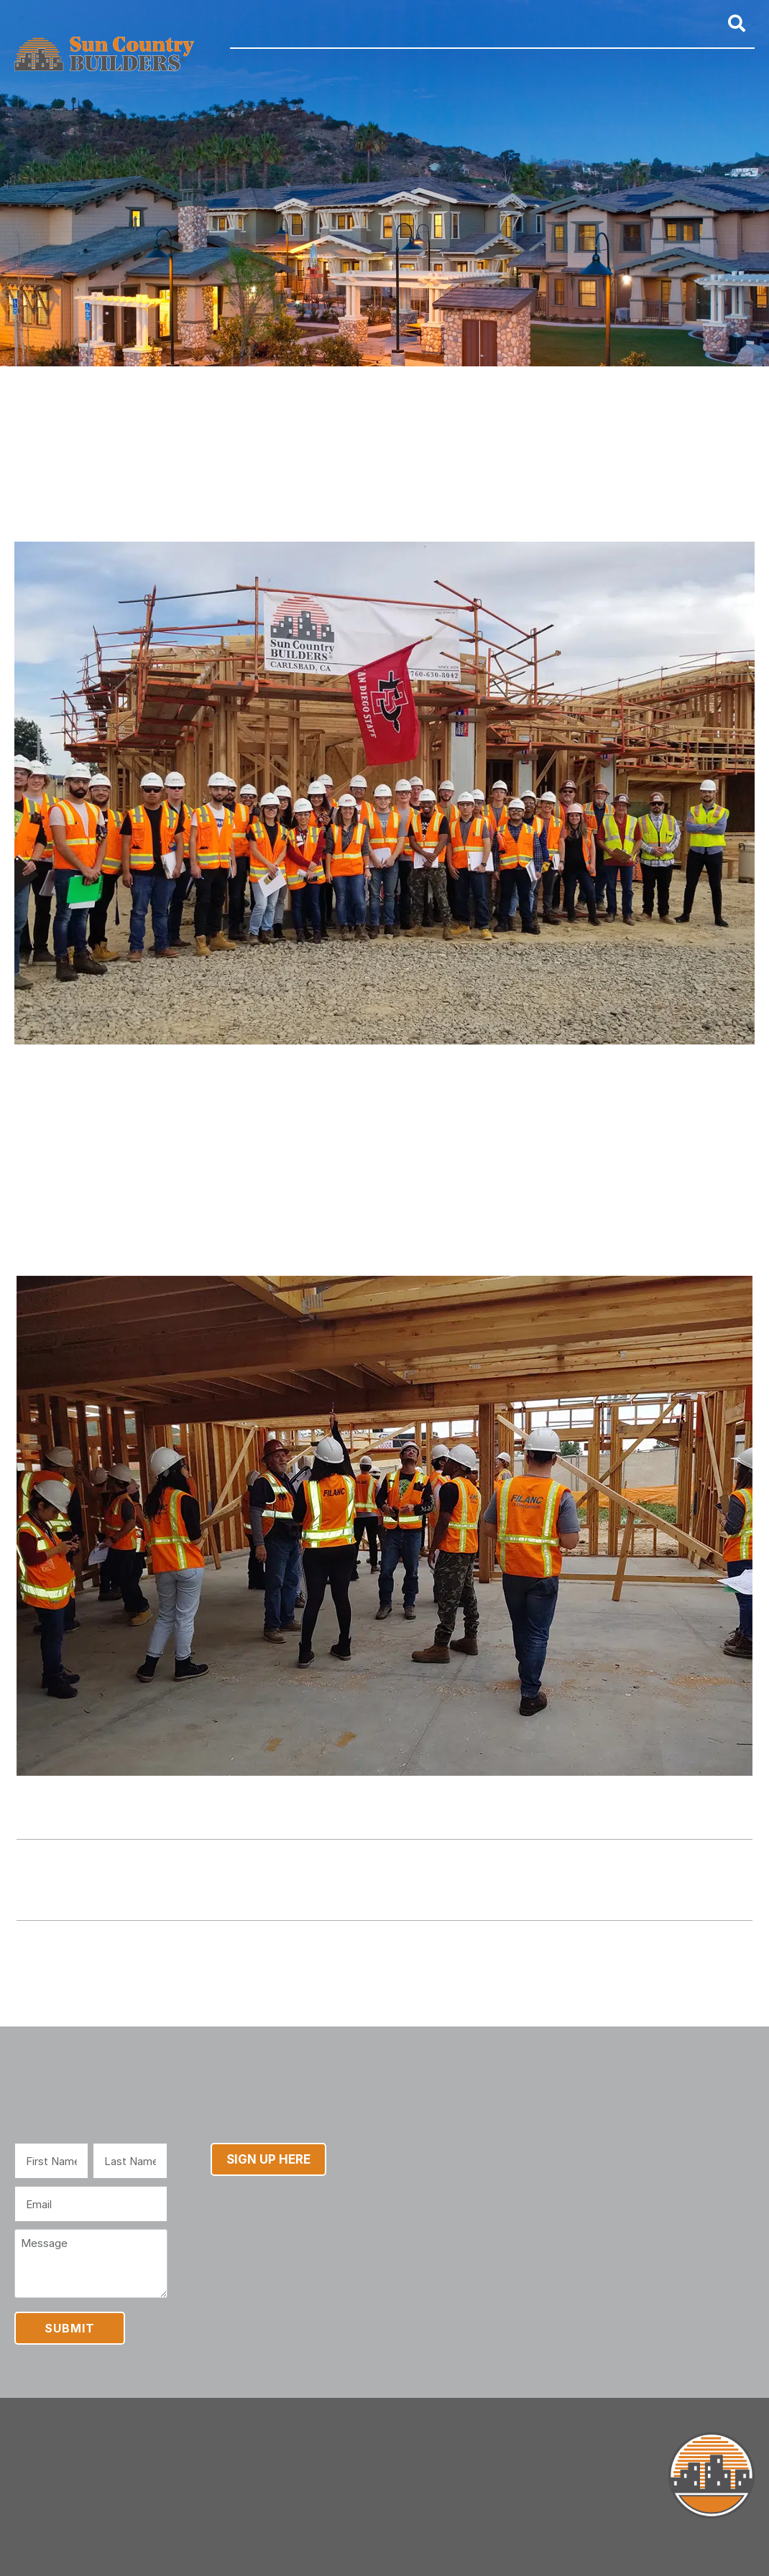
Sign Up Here (268, 2159)
